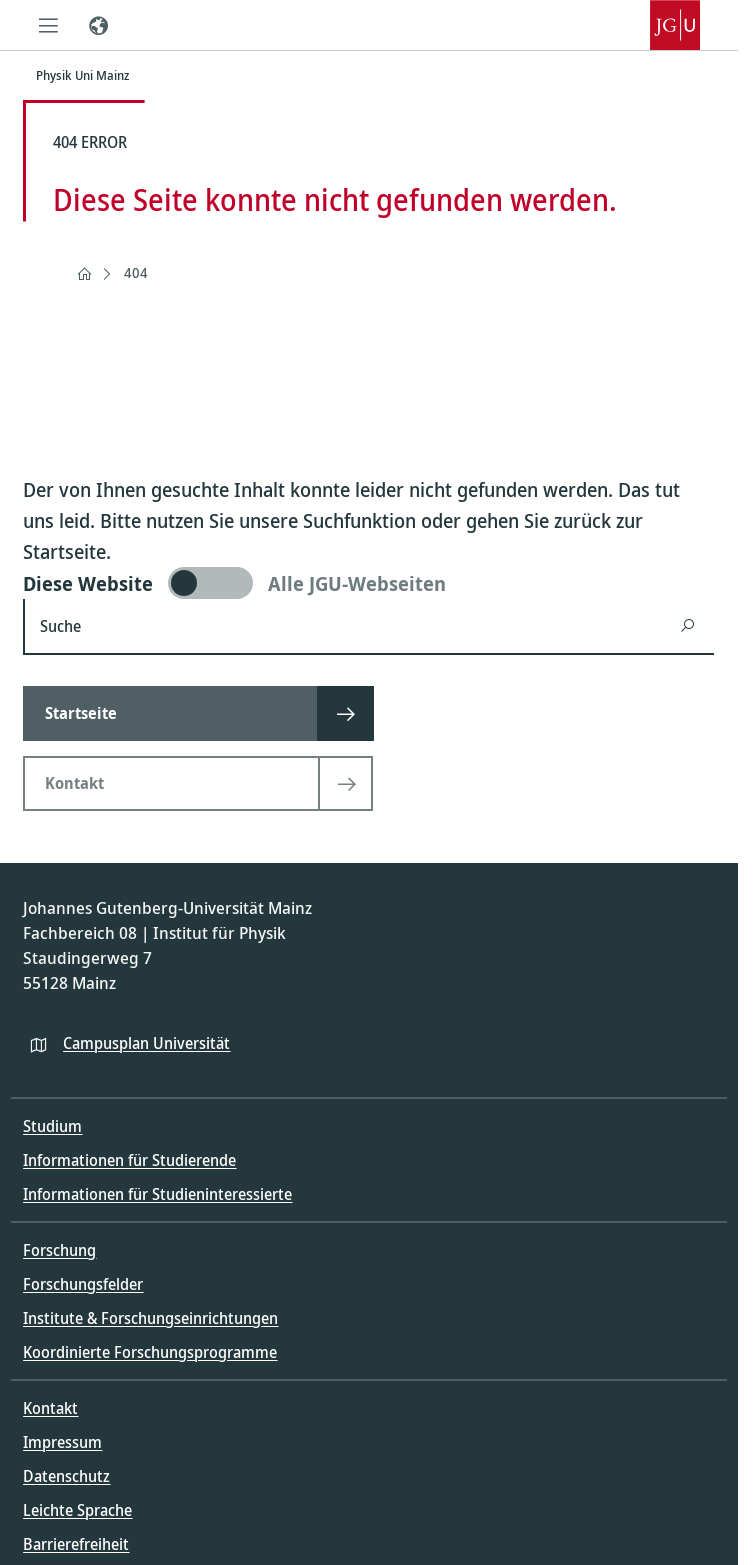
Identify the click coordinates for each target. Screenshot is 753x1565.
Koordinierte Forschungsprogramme (150, 1352)
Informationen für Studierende (129, 1160)
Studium (52, 1126)
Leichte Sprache (77, 1510)
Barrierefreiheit (76, 1544)
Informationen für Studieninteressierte (157, 1194)
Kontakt (50, 1408)
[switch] (368, 583)
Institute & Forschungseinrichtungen (150, 1318)
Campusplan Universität (146, 1043)
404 (136, 272)
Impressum (62, 1442)
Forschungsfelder (83, 1284)
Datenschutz (66, 1476)
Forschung (59, 1250)
